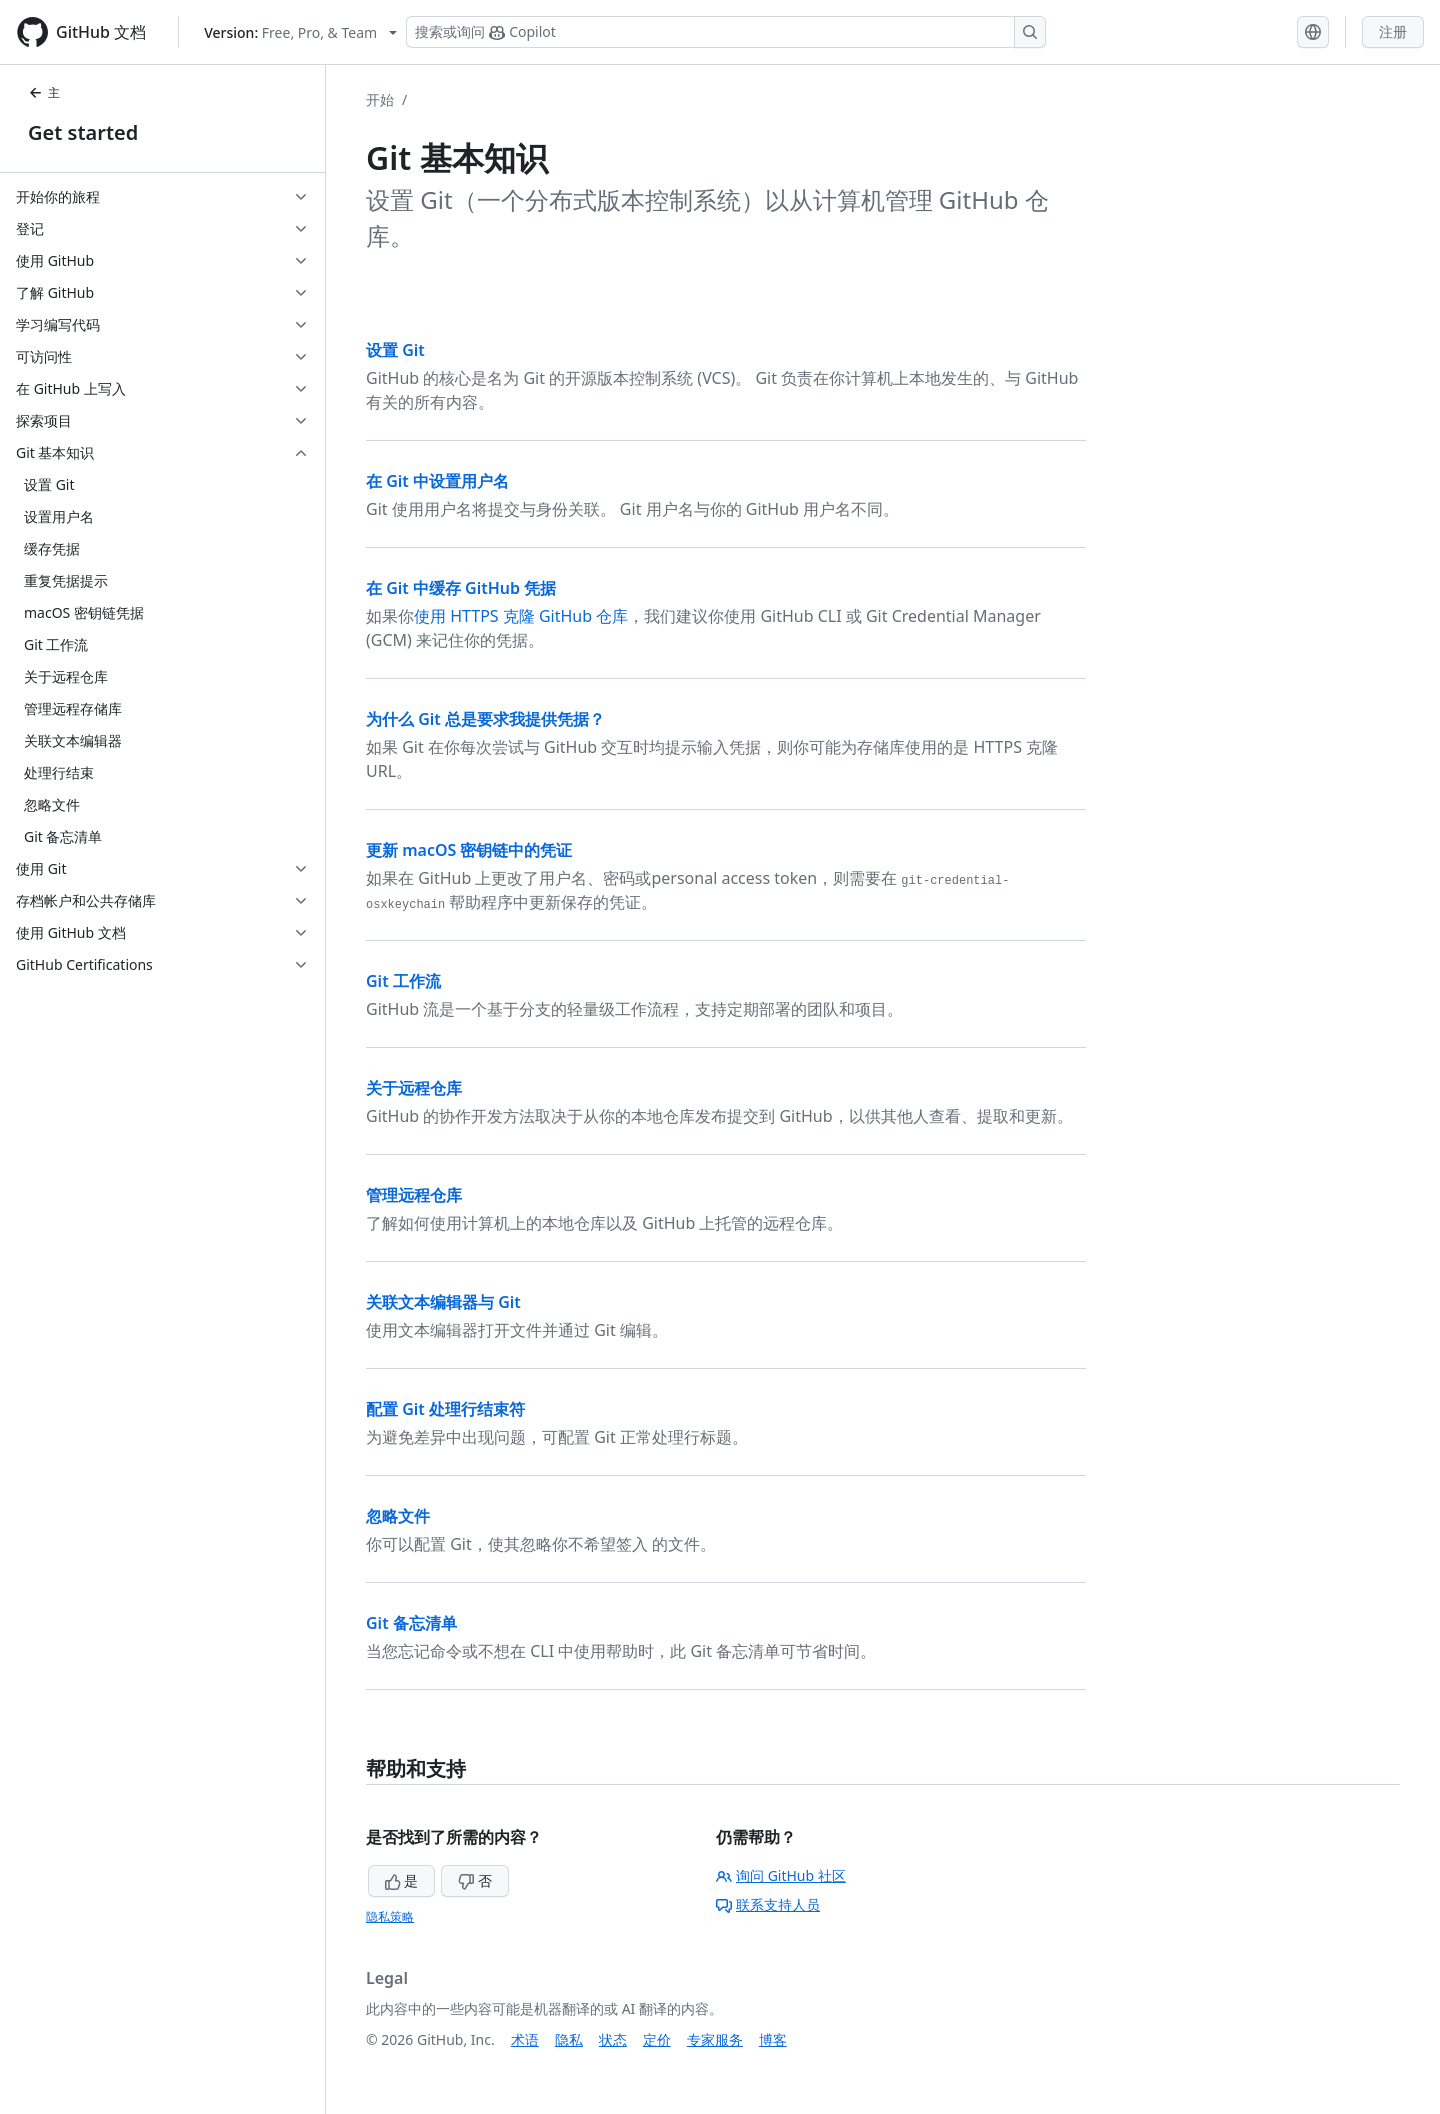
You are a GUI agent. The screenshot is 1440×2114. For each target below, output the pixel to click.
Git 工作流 (403, 981)
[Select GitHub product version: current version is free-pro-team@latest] (300, 32)
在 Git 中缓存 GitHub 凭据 (461, 588)
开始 (380, 99)
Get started (83, 132)
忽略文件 (398, 1516)
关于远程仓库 (414, 1088)
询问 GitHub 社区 (781, 1875)
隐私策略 (390, 1916)
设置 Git (395, 350)
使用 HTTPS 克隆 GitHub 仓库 (521, 616)
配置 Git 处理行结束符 (445, 1409)
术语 (525, 2039)
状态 (613, 2039)
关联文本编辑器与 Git (443, 1302)
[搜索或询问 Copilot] (726, 32)
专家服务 (715, 2039)
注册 (1393, 31)
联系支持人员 (768, 1904)
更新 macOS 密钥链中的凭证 (469, 850)
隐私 (569, 2039)
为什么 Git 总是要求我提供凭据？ (485, 719)
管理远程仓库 (414, 1195)
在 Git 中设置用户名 (437, 481)
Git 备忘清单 (411, 1623)
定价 (657, 2039)
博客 (773, 2039)
